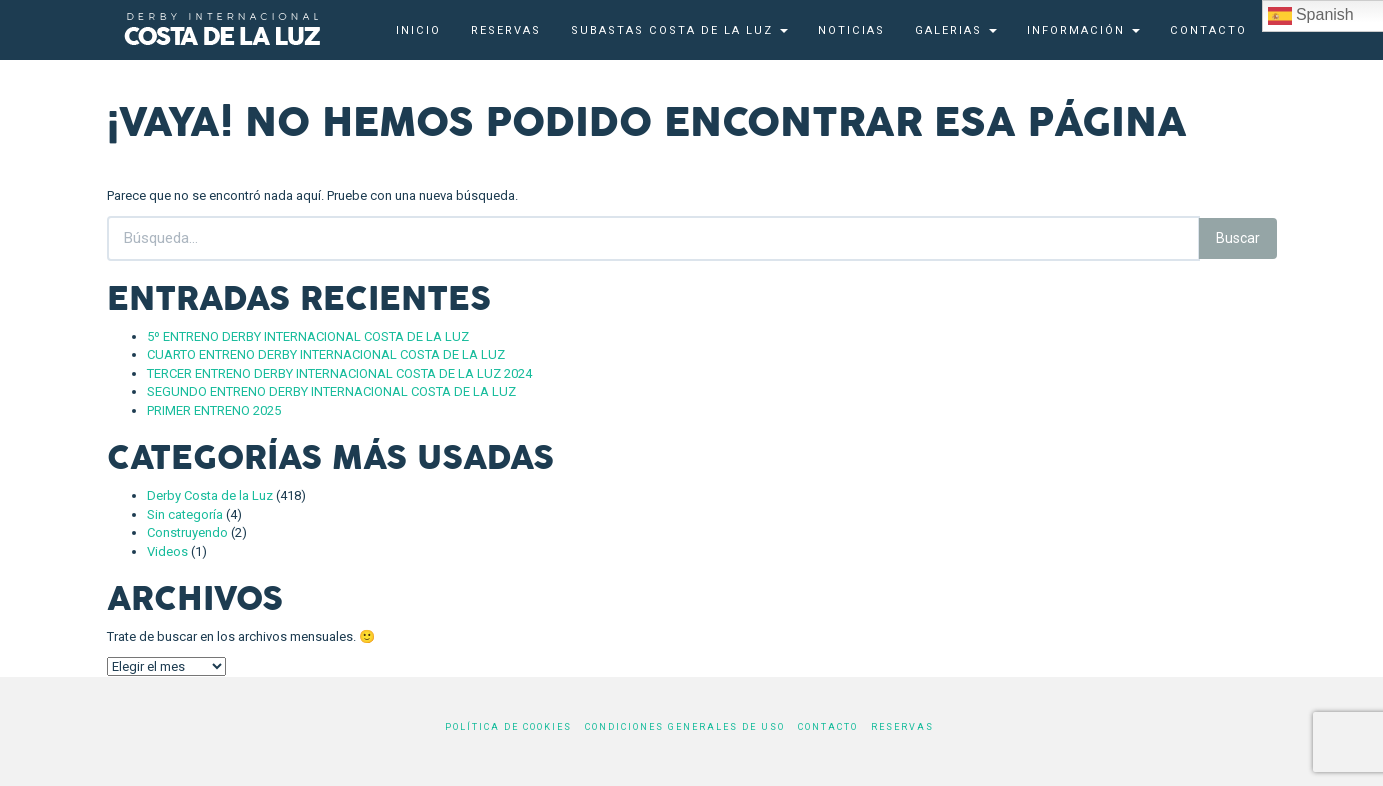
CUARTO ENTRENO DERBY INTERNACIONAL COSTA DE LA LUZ (326, 354)
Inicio (418, 30)
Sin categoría (185, 514)
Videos (167, 551)
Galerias (956, 30)
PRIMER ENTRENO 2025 (214, 410)
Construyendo (187, 532)
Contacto (1208, 30)
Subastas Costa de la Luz (679, 30)
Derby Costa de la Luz (210, 495)
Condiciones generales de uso (685, 727)
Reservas (506, 30)
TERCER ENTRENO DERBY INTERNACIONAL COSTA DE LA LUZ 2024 (339, 373)
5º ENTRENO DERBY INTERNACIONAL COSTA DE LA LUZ (308, 336)
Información (1083, 30)
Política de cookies (508, 727)
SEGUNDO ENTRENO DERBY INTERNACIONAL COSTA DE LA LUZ (331, 391)
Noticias (851, 30)
